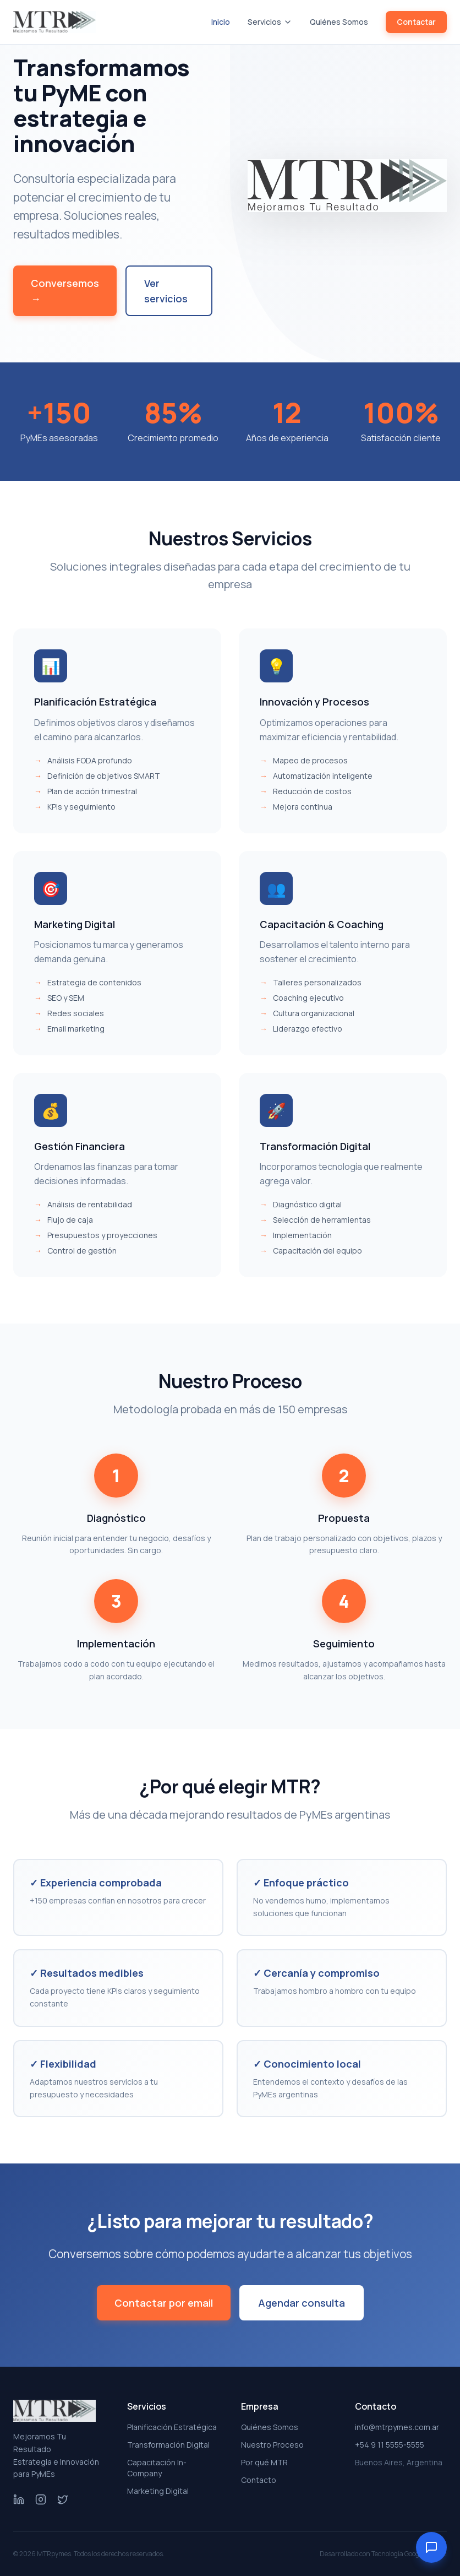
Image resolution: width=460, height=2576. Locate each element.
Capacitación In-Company (157, 2468)
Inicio (220, 22)
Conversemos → (65, 290)
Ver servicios (166, 290)
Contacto (258, 2480)
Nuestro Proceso (272, 2444)
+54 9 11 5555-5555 (389, 2444)
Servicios (270, 22)
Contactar (416, 22)
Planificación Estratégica (172, 2427)
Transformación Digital (168, 2444)
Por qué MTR (264, 2462)
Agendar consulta (301, 2302)
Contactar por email (163, 2302)
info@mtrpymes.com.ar (397, 2427)
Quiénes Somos (339, 22)
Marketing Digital (158, 2491)
